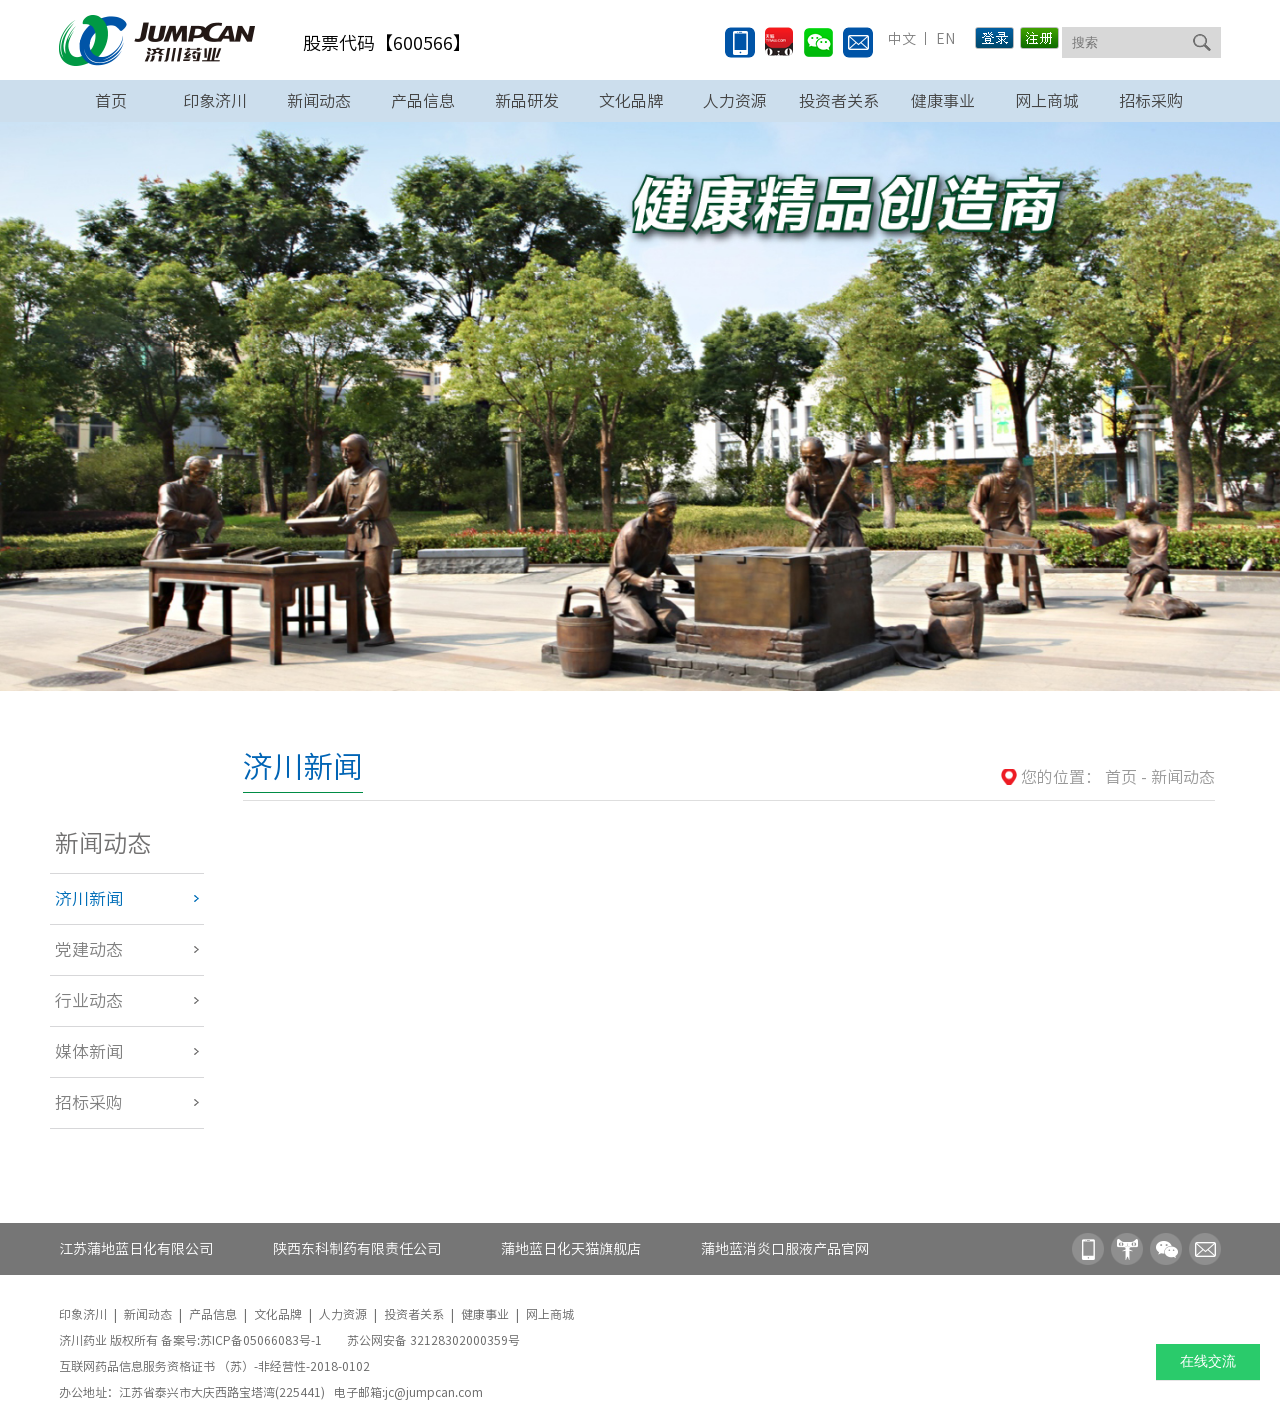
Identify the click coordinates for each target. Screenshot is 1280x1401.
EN (944, 39)
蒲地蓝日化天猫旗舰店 (571, 1249)
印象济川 (215, 101)
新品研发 (527, 101)
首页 (111, 101)
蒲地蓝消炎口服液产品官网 (785, 1249)
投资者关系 (839, 101)
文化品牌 (631, 101)
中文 (902, 39)
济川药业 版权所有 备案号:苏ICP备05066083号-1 (192, 1340)
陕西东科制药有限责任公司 (357, 1249)
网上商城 (1047, 101)
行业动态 (89, 1000)
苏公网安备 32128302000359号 (433, 1340)
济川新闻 (89, 898)
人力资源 (735, 101)
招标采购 (1151, 101)
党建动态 (89, 949)
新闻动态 (319, 101)
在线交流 (1208, 1361)
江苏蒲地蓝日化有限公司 (136, 1249)
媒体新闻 (89, 1051)
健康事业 (943, 101)
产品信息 (423, 101)
